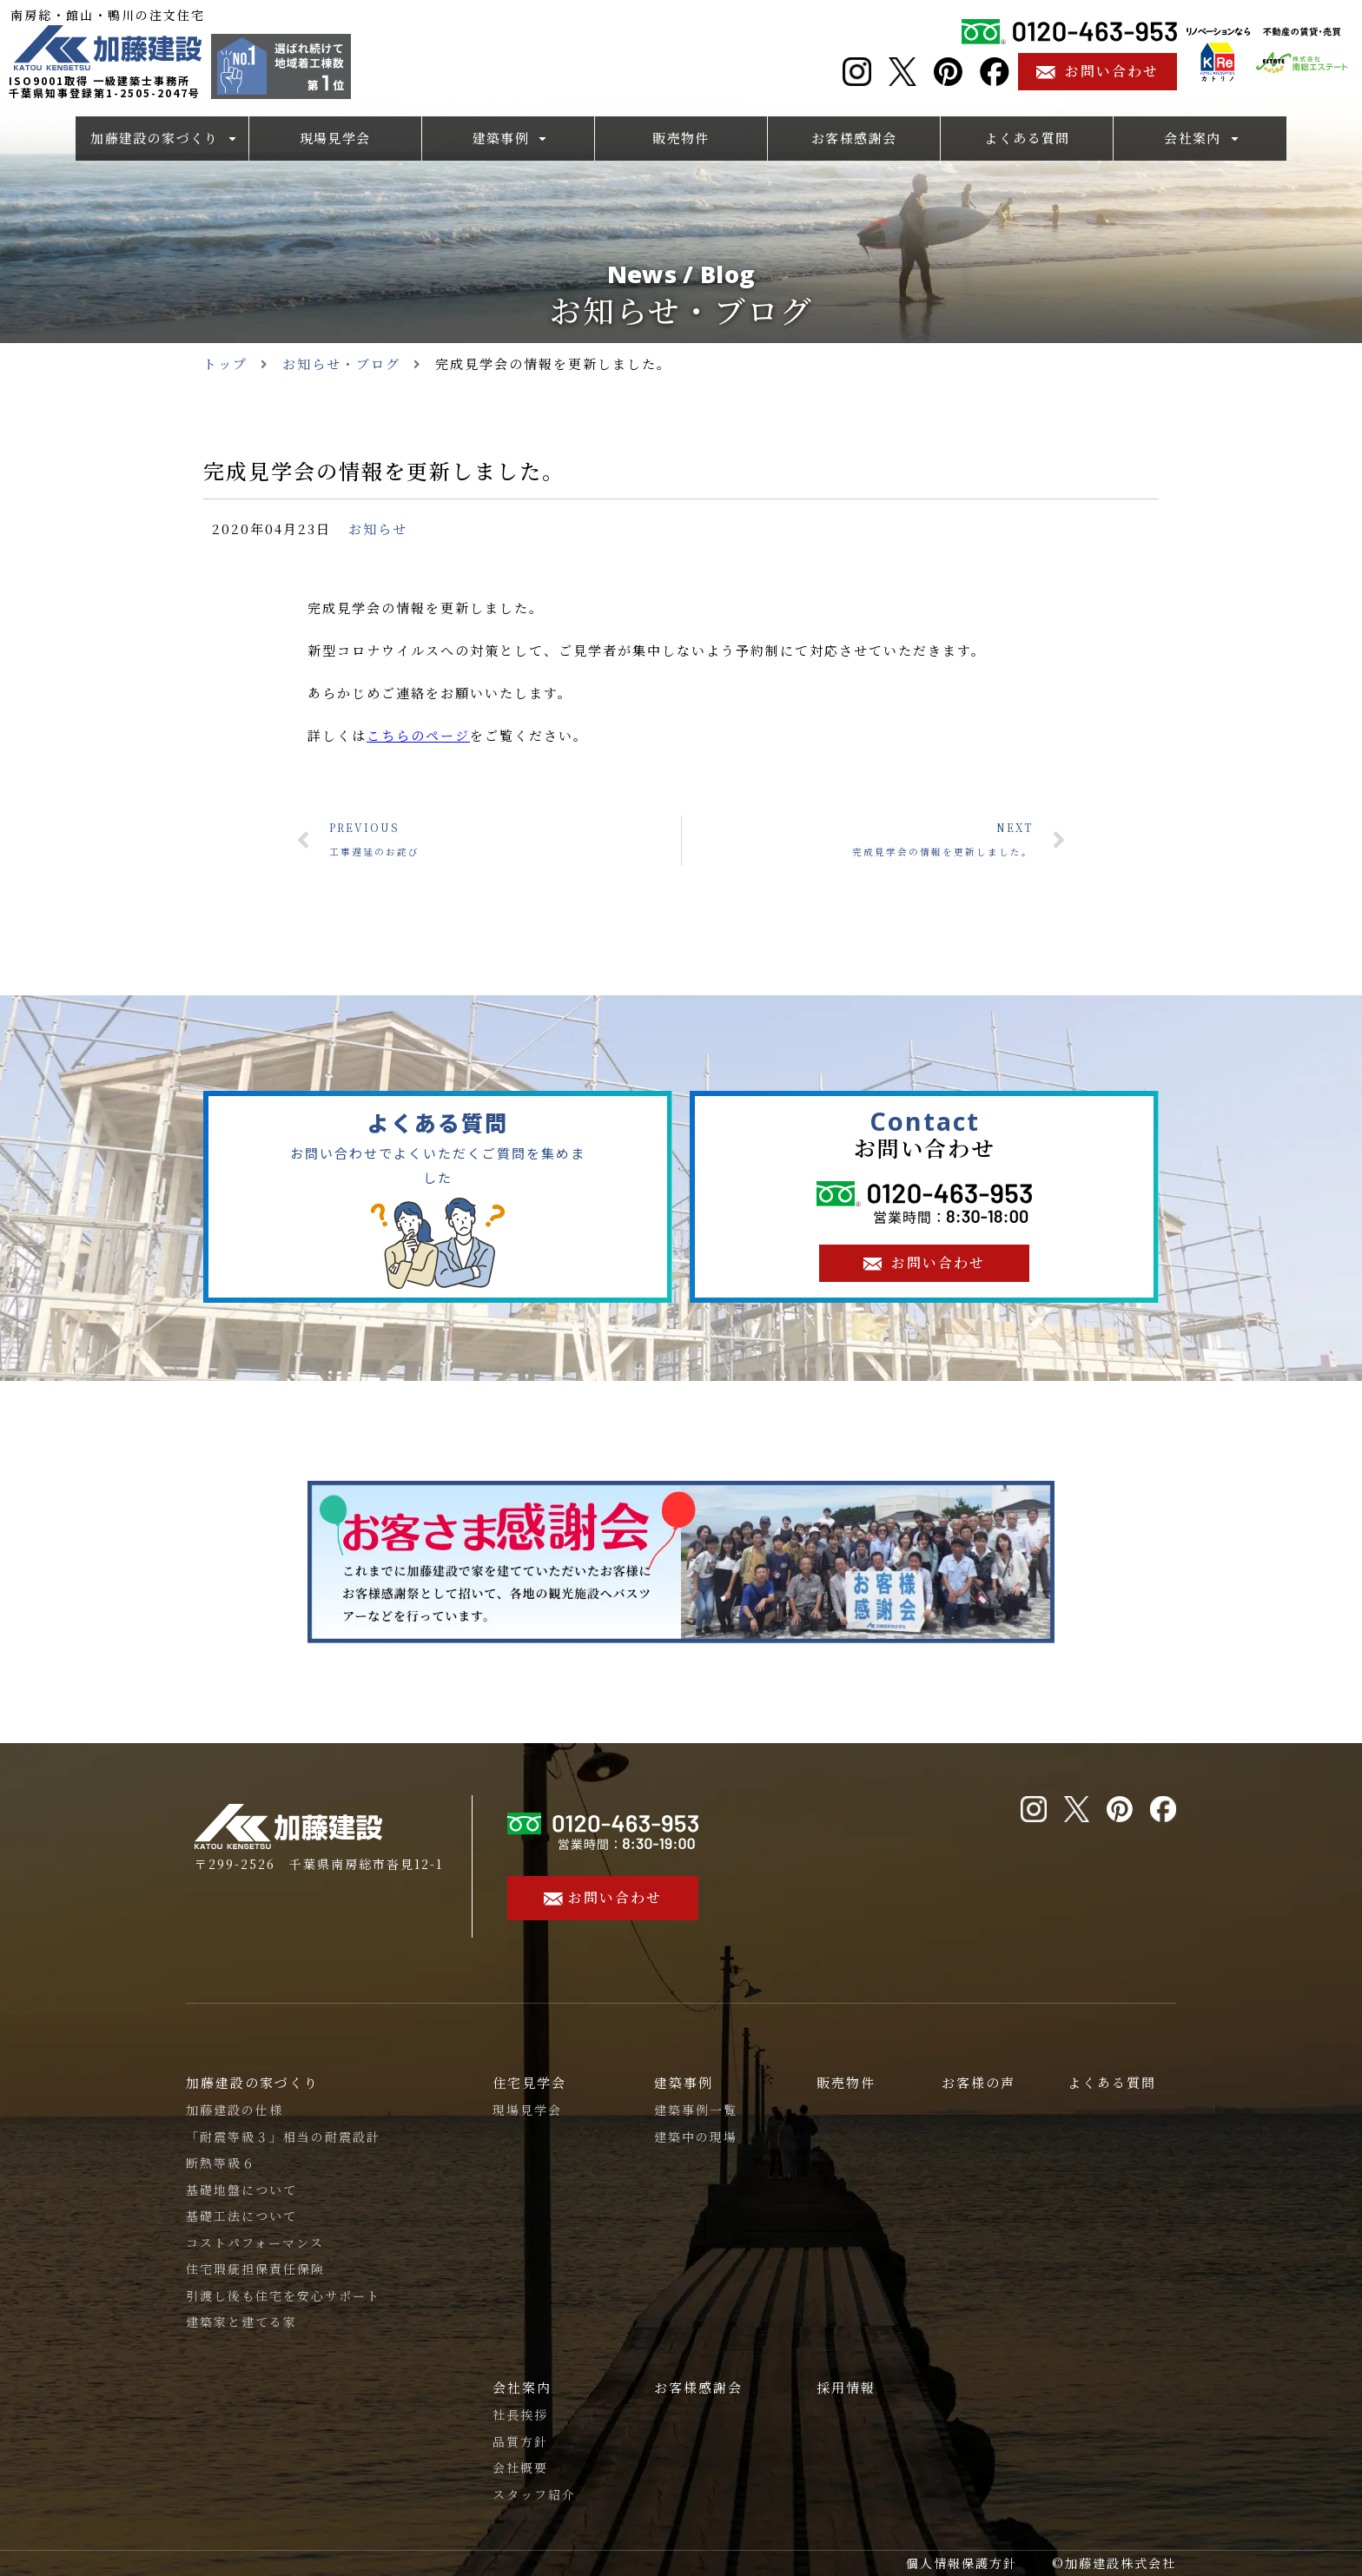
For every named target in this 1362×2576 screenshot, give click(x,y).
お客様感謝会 (698, 2387)
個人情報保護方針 (961, 2563)
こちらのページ (418, 735)
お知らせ (377, 528)
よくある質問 (1112, 2082)
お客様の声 (978, 2082)
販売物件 (846, 2082)
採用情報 (846, 2387)
